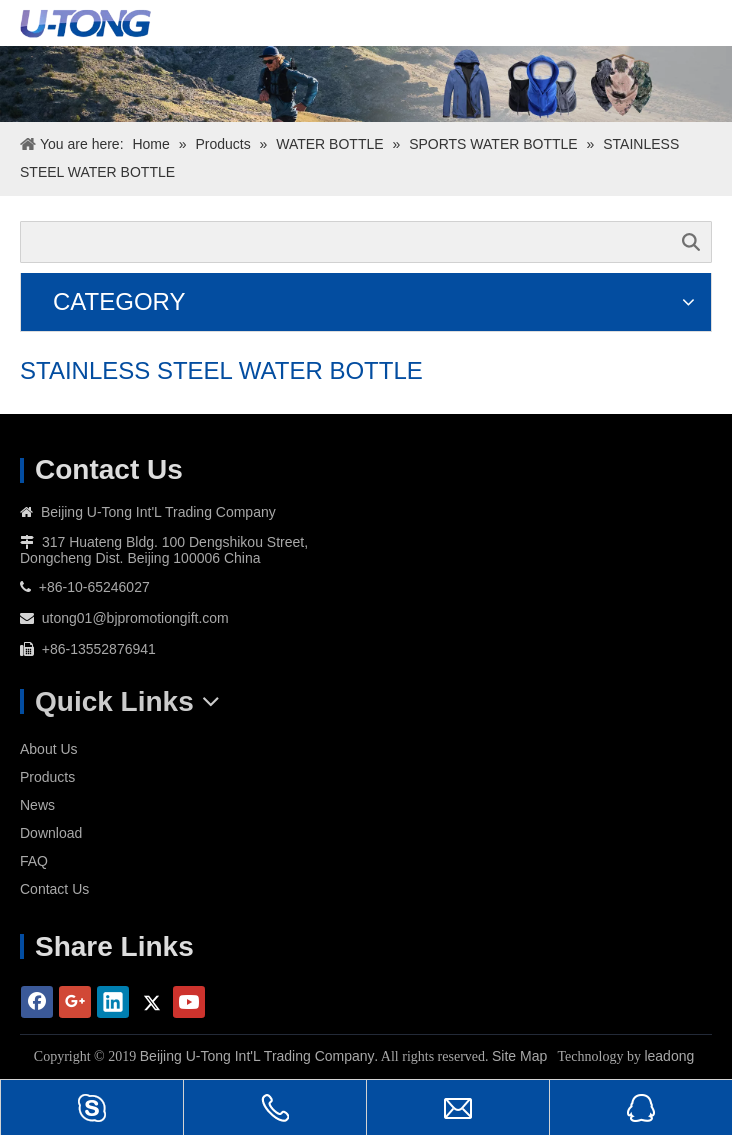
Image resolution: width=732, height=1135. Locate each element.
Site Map (519, 1056)
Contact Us (54, 889)
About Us (49, 749)
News (37, 805)
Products (47, 777)
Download (51, 833)
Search (691, 242)
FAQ (34, 861)
